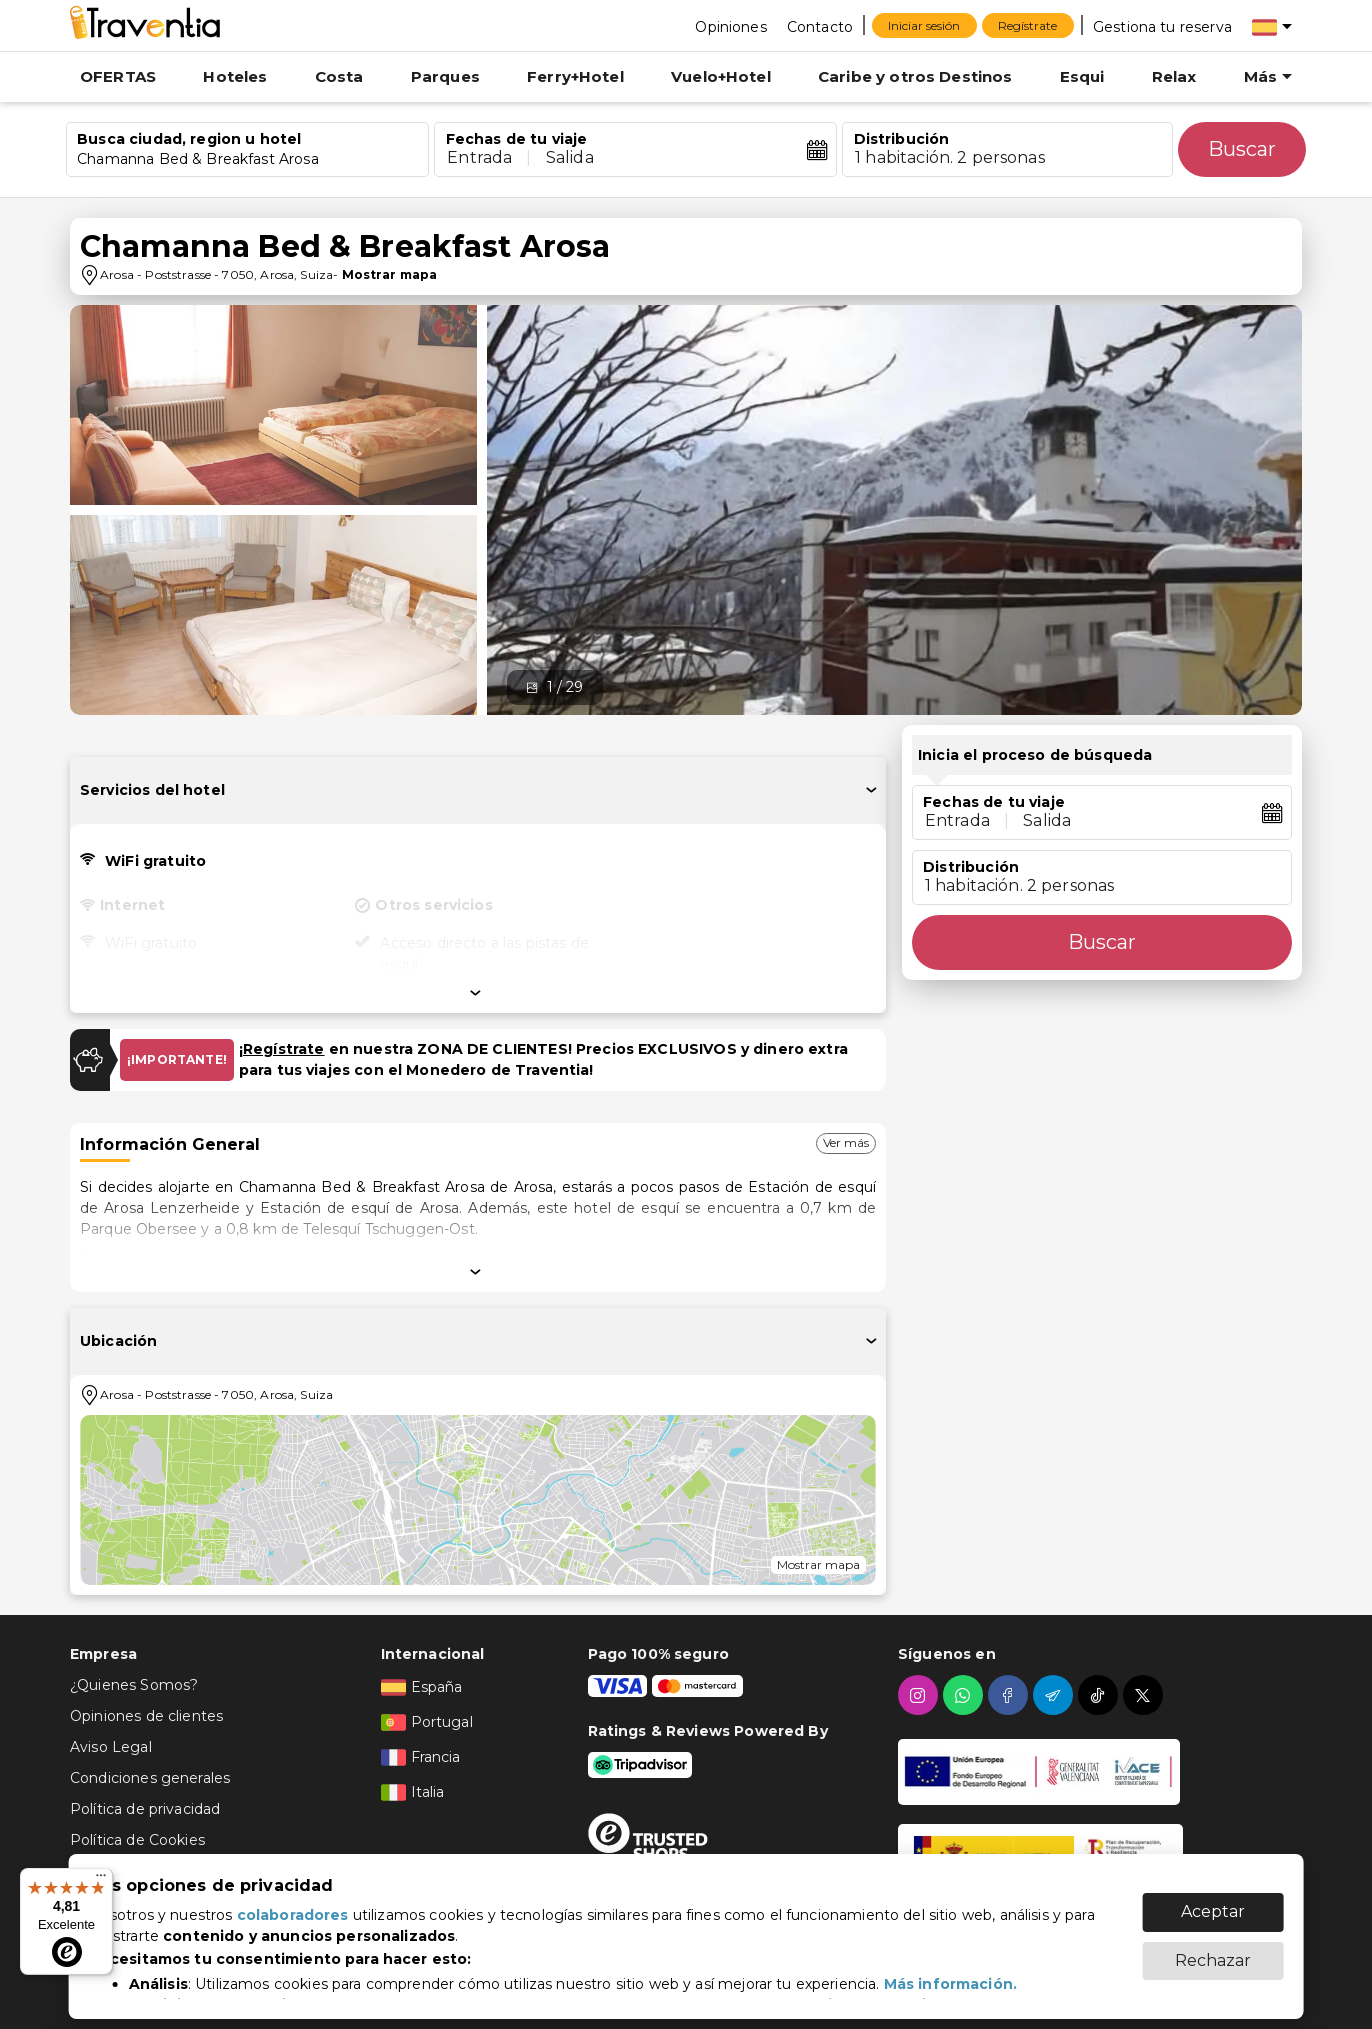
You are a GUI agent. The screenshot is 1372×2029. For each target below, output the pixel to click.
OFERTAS (118, 76)
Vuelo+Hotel (721, 76)
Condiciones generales (150, 1778)
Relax (1174, 76)
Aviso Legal (111, 1747)
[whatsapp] (965, 1695)
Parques (445, 76)
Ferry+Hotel (575, 76)
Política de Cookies (137, 1840)
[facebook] (1010, 1695)
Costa (339, 76)
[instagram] (920, 1695)
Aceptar (1213, 1901)
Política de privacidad (145, 1809)
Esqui (1082, 76)
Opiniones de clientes (146, 1716)
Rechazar (1213, 1950)
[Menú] (101, 1880)
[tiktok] (1100, 1695)
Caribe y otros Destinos (915, 76)
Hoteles (235, 76)
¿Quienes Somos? (134, 1685)
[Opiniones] (730, 26)
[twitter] (1145, 1695)
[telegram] (1055, 1695)
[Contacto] (820, 26)
